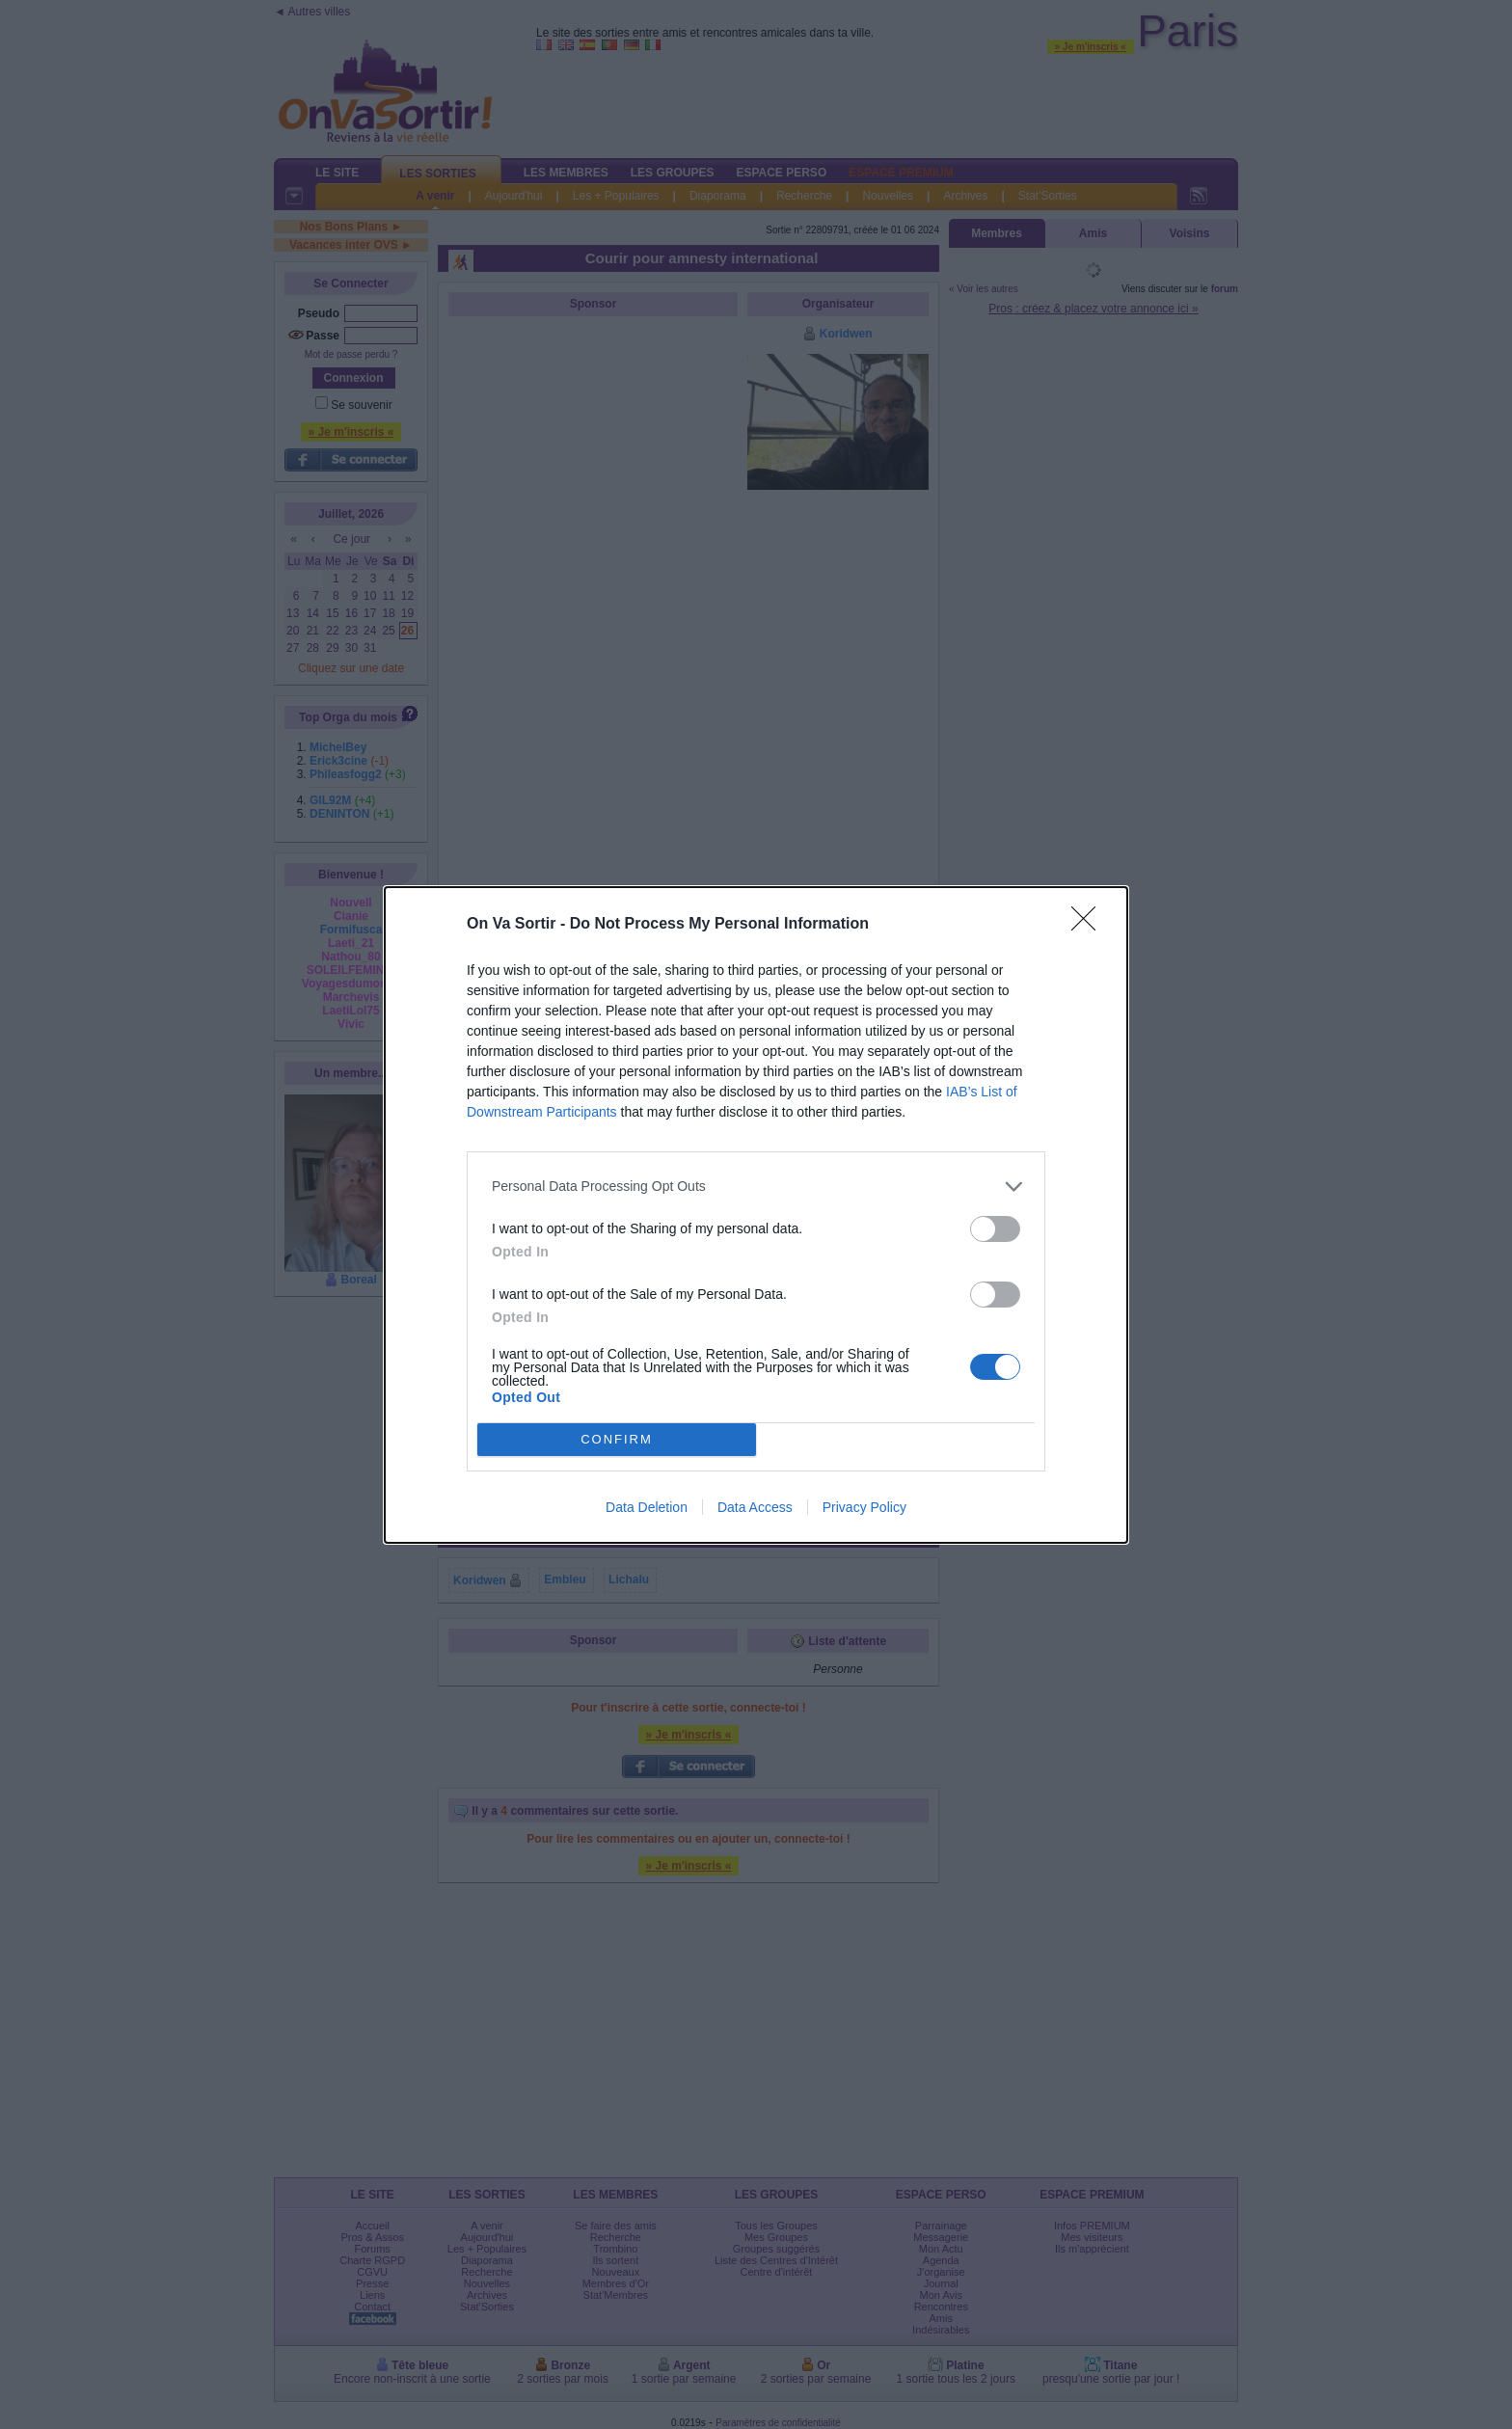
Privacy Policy (864, 1507)
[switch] (995, 1229)
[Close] (1089, 924)
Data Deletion (647, 1507)
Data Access (755, 1507)
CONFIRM (616, 1439)
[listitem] (756, 1186)
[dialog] (756, 1215)
